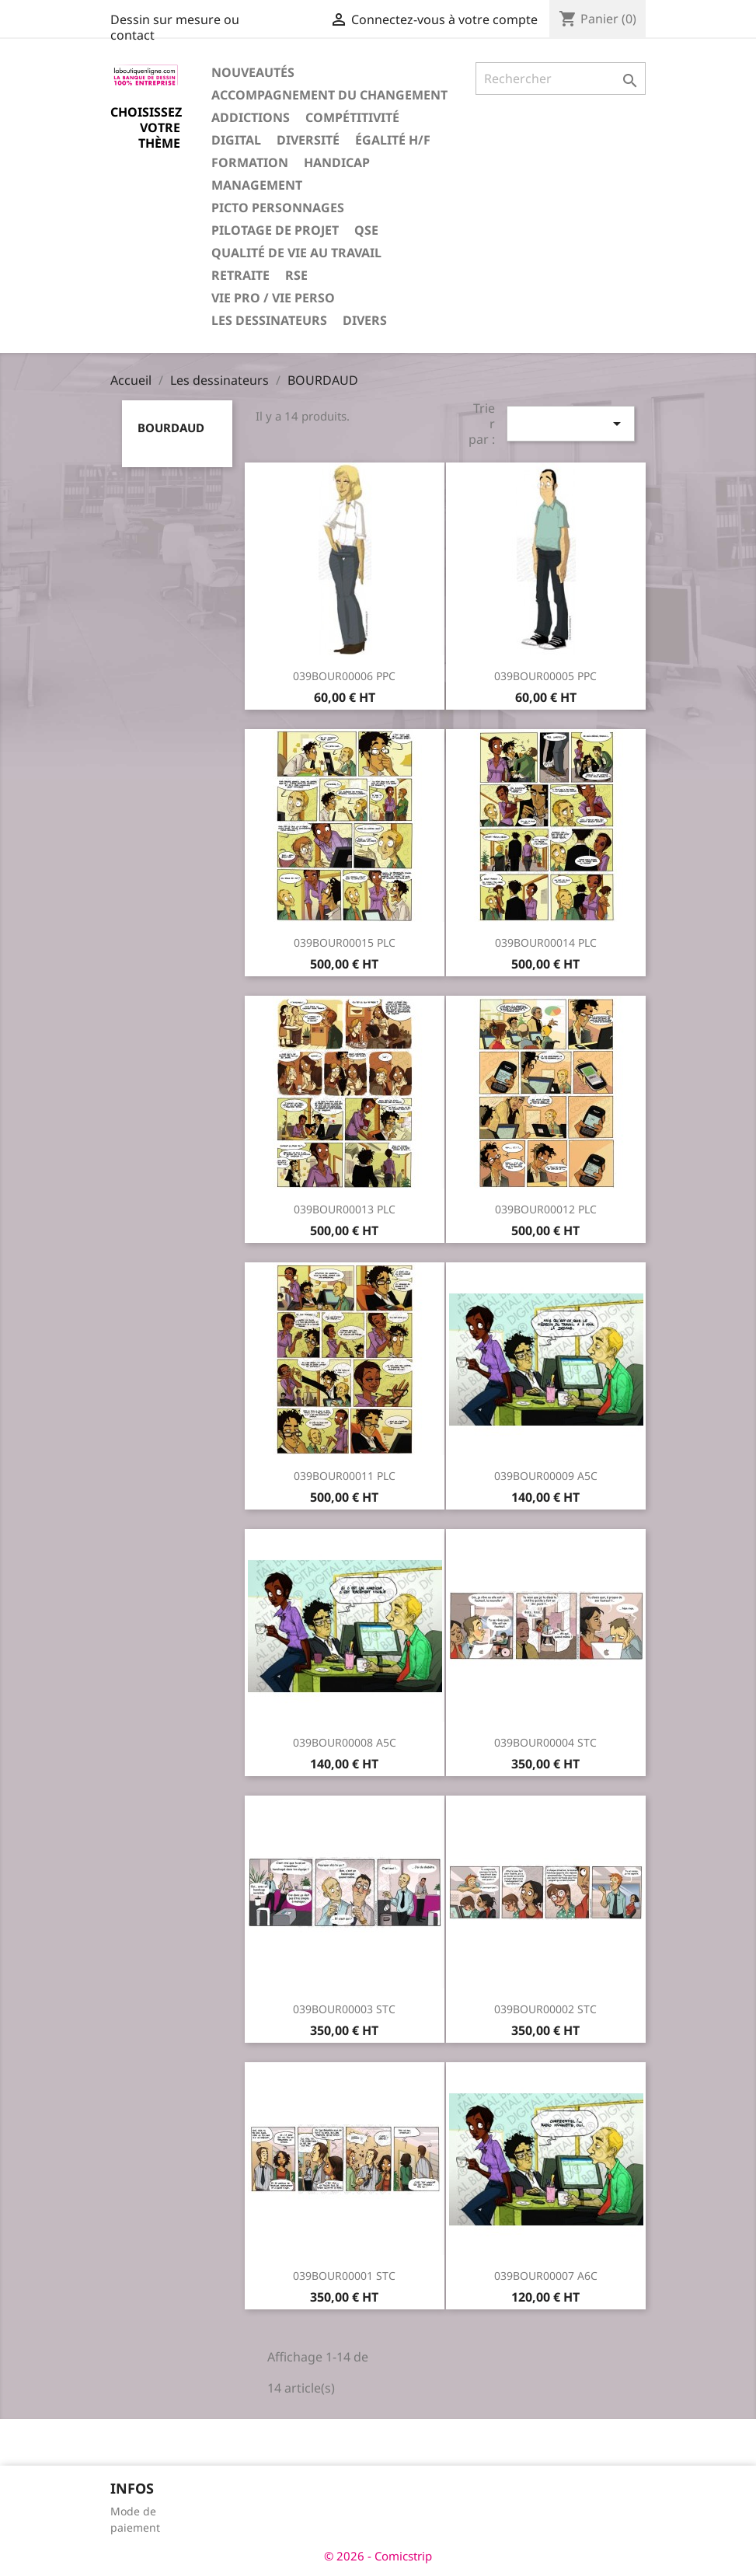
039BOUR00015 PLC (344, 942)
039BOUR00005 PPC (545, 675)
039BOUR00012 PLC (546, 1209)
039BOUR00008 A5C (344, 1742)
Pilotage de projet (275, 230)
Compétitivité (352, 117)
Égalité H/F (392, 139)
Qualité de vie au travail (296, 252)
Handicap (337, 162)
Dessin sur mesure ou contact (174, 27)
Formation (249, 162)
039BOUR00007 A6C (545, 2275)
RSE (296, 275)
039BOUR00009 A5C (545, 1475)
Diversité (308, 139)
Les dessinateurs (269, 320)
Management (256, 185)
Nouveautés (252, 72)
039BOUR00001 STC (344, 2275)
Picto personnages (277, 207)
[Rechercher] (561, 78)
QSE (366, 230)
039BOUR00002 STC (545, 2009)
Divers (365, 320)
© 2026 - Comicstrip (378, 2556)
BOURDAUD (171, 427)
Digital (236, 139)
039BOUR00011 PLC (344, 1475)
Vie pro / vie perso (273, 297)
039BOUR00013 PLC (344, 1209)
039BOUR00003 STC (344, 2009)
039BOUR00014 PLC (546, 942)
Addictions (250, 117)
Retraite (240, 275)
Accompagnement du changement (329, 94)
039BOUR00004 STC (545, 1742)
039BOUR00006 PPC (344, 675)
